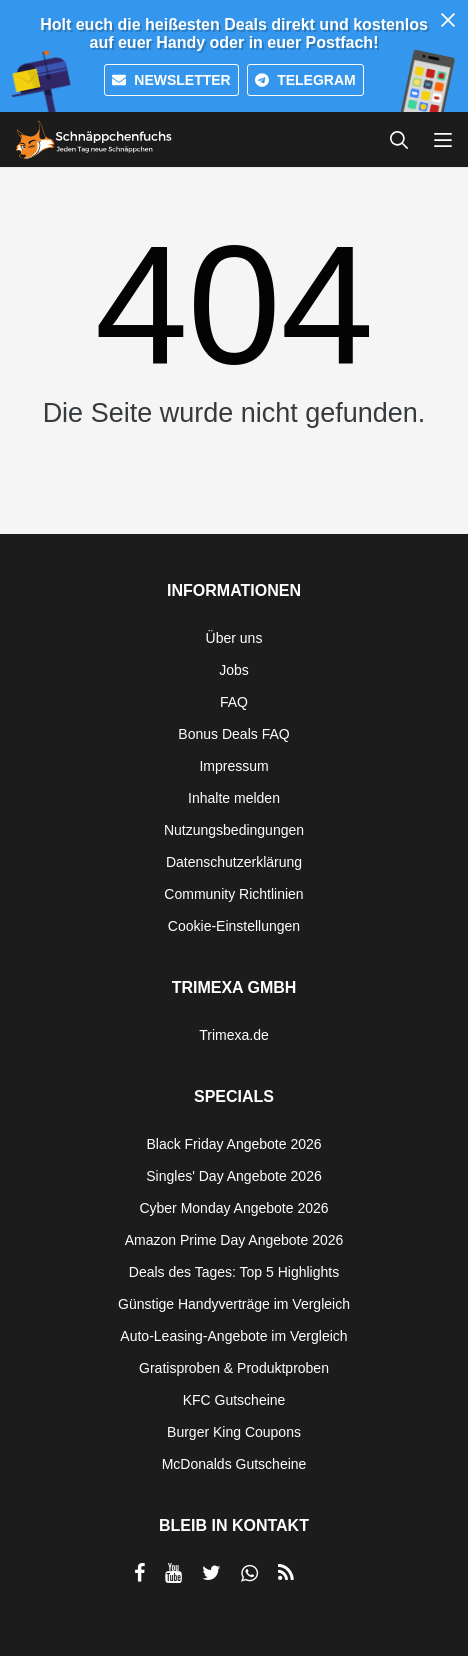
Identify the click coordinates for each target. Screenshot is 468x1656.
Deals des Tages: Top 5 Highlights (234, 1272)
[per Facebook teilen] (139, 1573)
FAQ (234, 702)
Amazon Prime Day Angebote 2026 (234, 1240)
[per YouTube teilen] (173, 1573)
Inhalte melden (234, 798)
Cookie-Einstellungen (234, 926)
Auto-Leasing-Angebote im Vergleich (233, 1336)
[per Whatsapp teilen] (249, 1573)
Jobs (234, 670)
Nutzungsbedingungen (234, 830)
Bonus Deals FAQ (233, 734)
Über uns (234, 638)
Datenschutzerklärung (234, 862)
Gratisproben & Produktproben (234, 1368)
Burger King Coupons (234, 1432)
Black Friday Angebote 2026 (233, 1144)
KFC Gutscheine (234, 1400)
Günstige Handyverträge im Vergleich (234, 1304)
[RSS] (286, 1573)
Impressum (233, 766)
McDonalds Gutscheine (234, 1464)
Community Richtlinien (233, 894)
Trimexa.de (234, 1035)
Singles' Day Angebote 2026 (233, 1176)
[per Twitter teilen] (211, 1573)
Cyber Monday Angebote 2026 (233, 1208)
